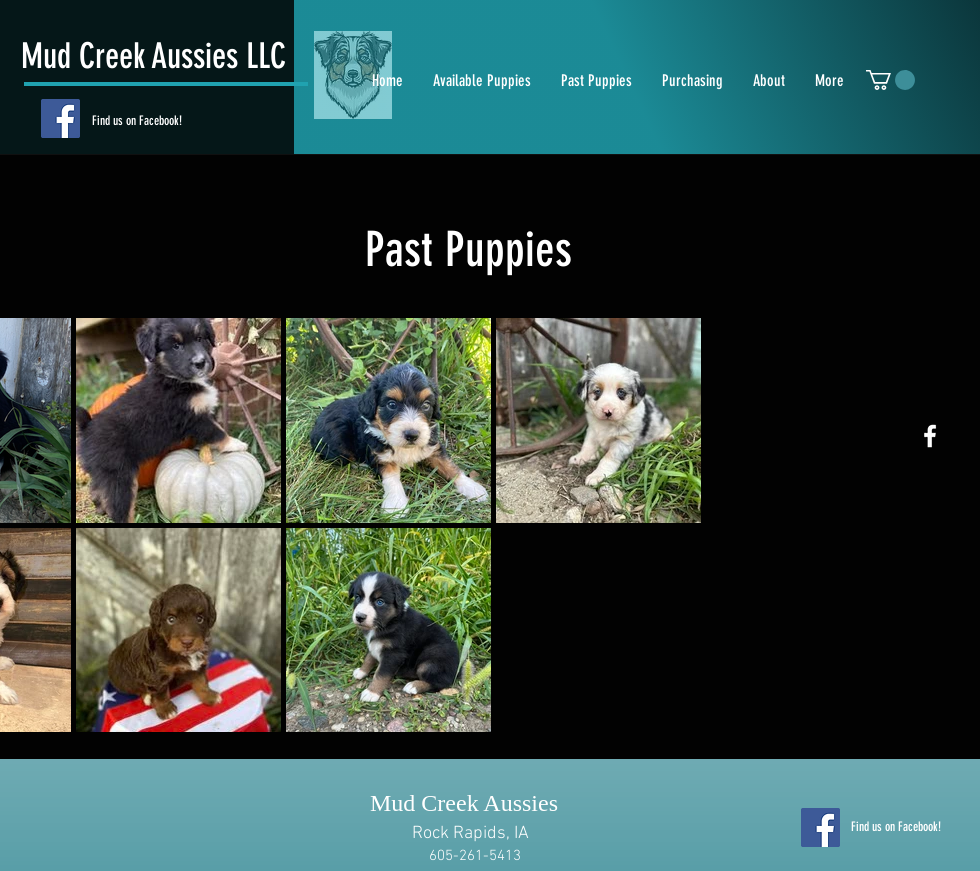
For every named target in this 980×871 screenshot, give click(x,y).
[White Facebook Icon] (930, 436)
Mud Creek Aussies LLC (153, 56)
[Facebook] (60, 118)
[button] (890, 80)
